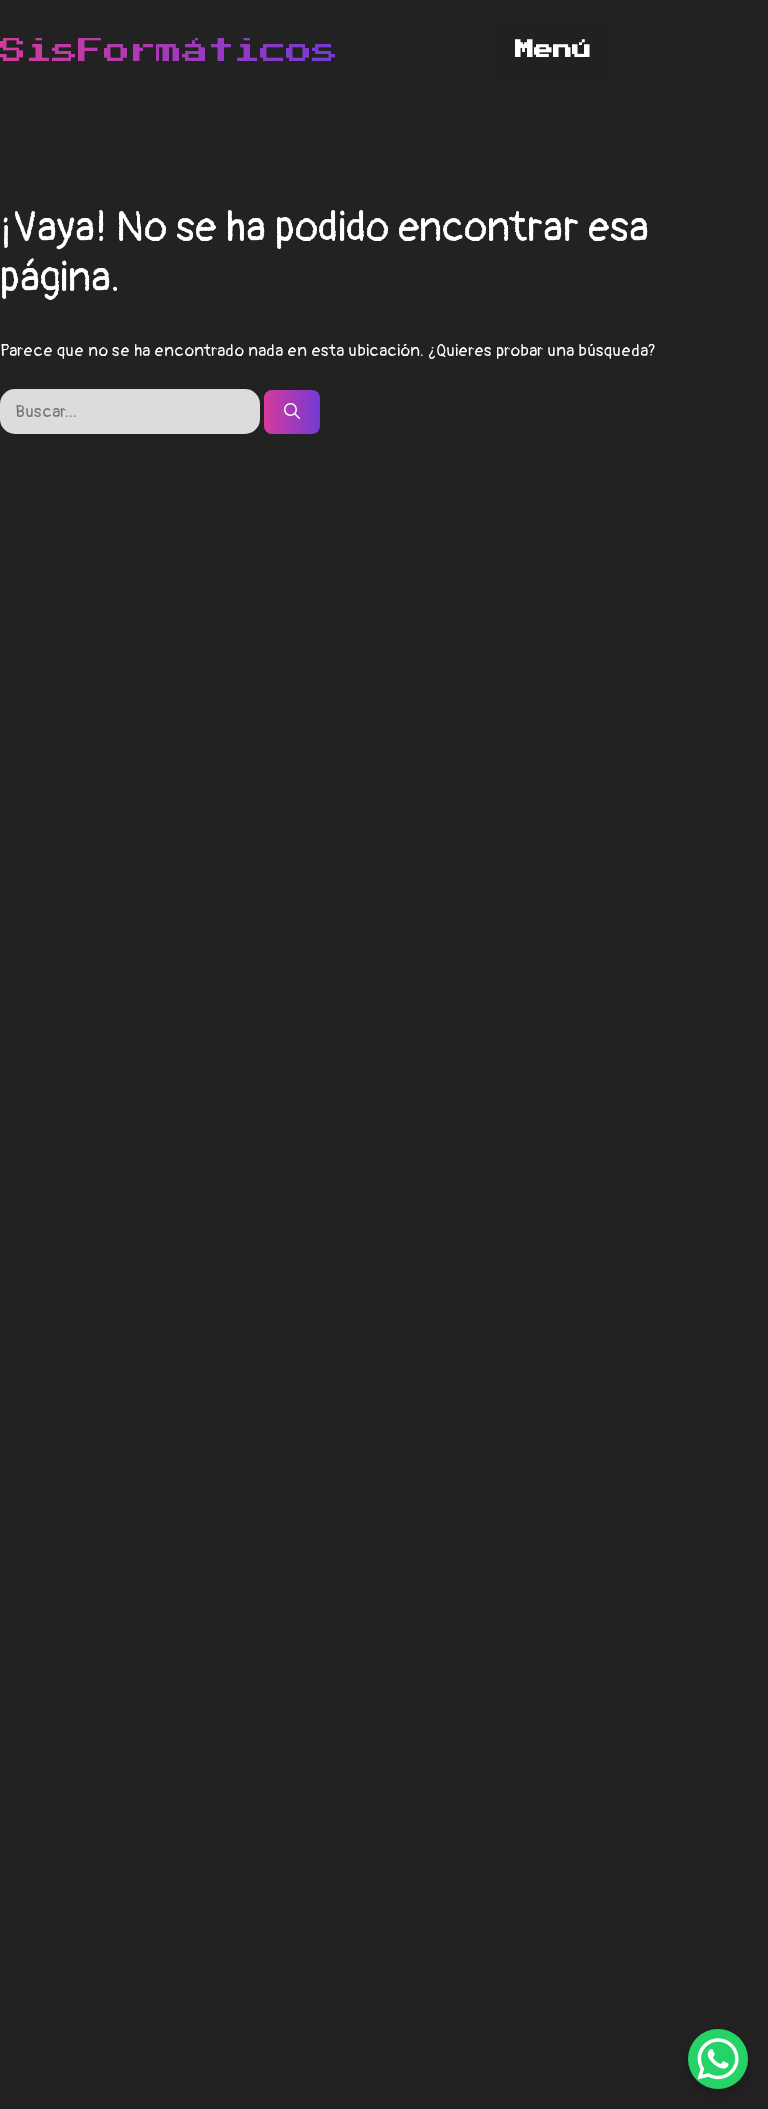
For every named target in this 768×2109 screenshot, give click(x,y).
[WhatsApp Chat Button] (718, 2059)
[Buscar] (292, 412)
